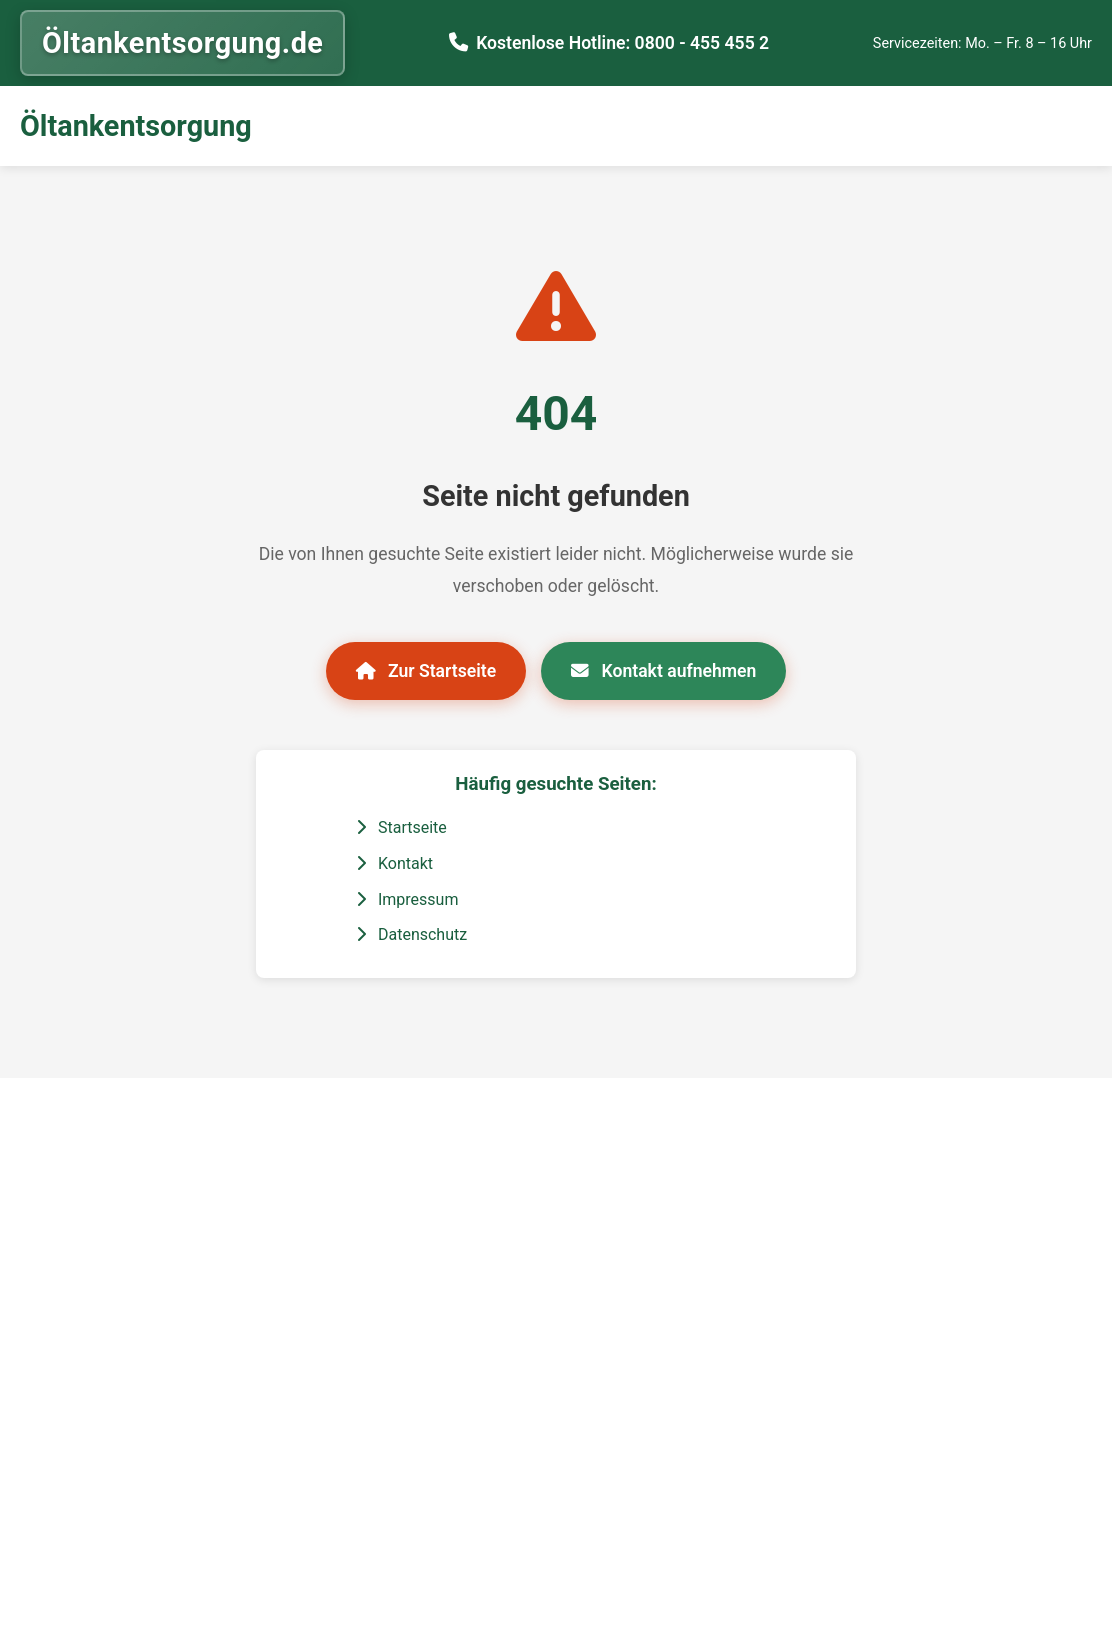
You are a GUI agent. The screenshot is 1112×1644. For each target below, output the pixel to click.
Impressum (407, 899)
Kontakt (394, 863)
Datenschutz (411, 934)
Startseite (401, 827)
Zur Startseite (426, 671)
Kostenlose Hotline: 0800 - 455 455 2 (622, 43)
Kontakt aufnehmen (663, 671)
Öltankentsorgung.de (182, 43)
